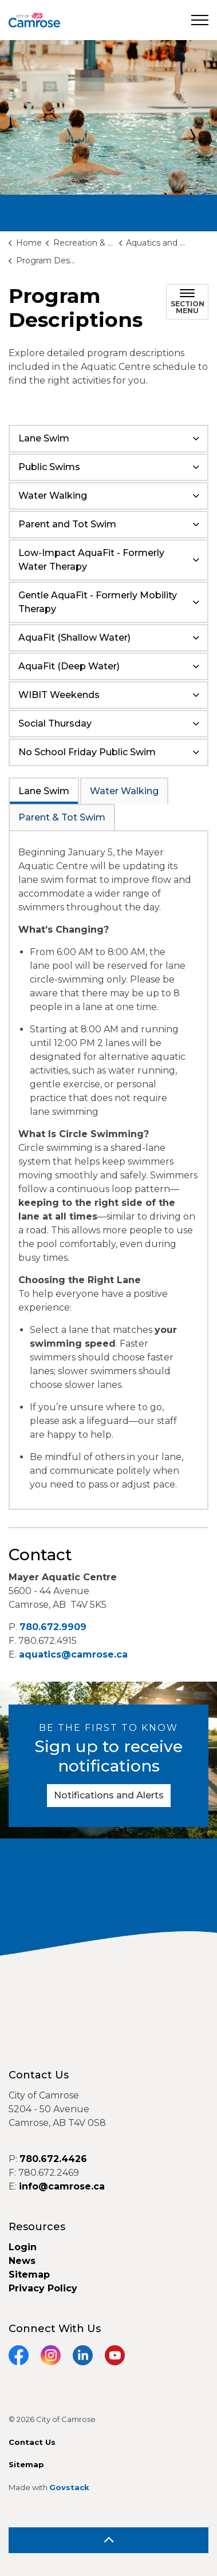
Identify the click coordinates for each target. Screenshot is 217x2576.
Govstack (69, 2487)
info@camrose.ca (62, 2186)
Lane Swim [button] (43, 438)
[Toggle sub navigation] (187, 301)
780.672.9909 (52, 1627)
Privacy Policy (43, 2288)
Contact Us (32, 2442)
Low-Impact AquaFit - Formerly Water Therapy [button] (91, 559)
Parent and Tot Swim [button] (67, 524)
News (22, 2260)
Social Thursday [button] (55, 723)
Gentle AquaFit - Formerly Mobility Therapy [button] (97, 602)
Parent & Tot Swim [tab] (61, 817)
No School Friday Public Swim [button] (87, 752)
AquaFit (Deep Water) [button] (69, 666)
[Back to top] (108, 2540)
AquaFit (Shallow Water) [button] (74, 637)
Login (23, 2247)
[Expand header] (200, 20)
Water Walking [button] (52, 495)
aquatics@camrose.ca (73, 1654)
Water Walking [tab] (124, 791)
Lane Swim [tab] (43, 791)
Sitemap (29, 2274)
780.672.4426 (53, 2158)
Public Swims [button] (49, 466)
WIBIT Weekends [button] (59, 694)
